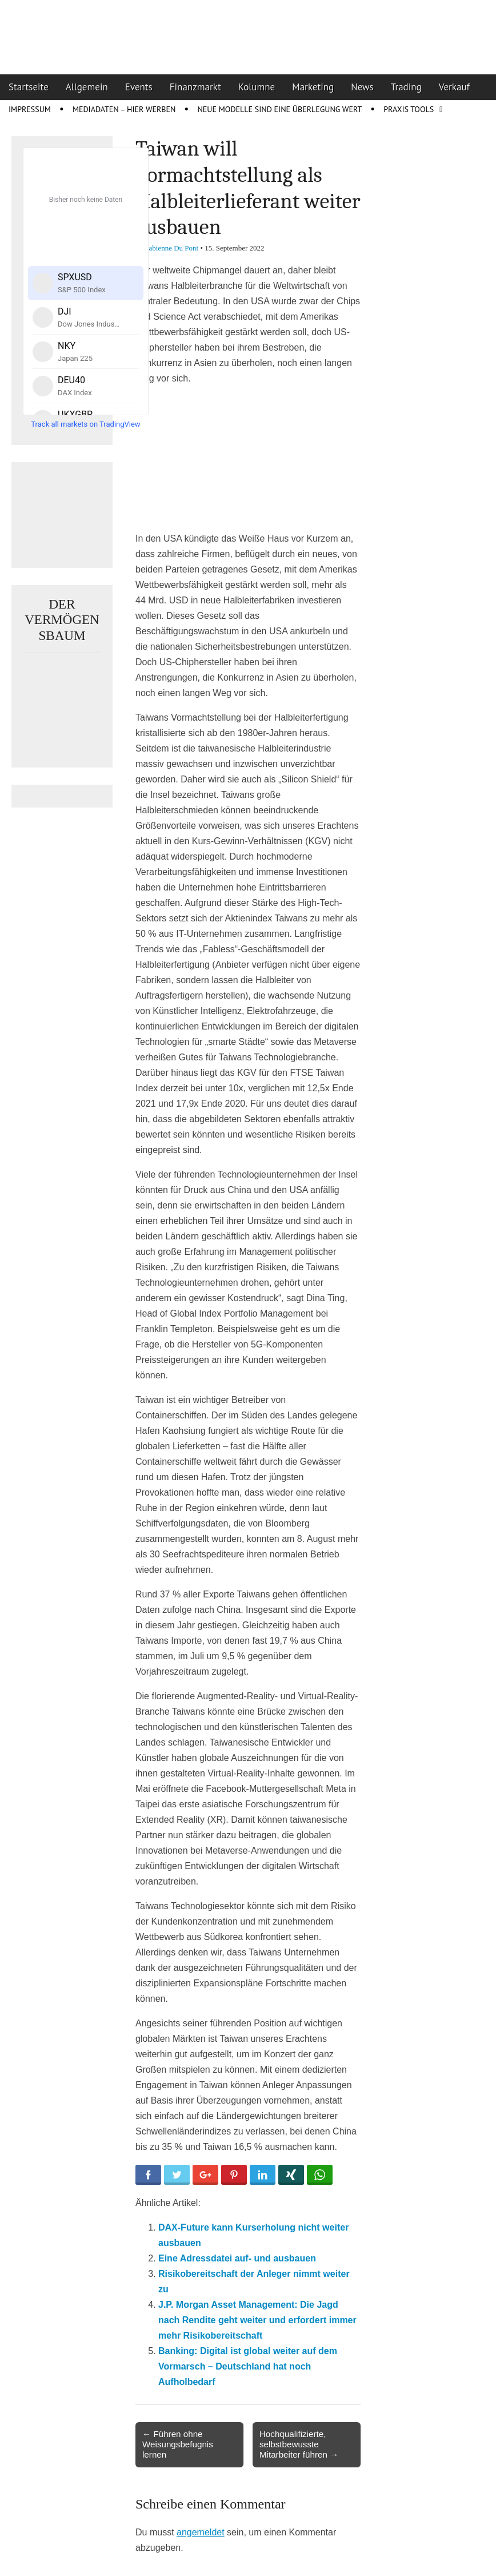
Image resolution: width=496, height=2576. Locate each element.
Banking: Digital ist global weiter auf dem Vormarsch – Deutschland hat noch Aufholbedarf (247, 2366)
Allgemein (87, 87)
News (362, 87)
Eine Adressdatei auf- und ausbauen (237, 2258)
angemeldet (201, 2532)
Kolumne (256, 87)
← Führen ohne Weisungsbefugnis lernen (177, 2444)
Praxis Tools (408, 109)
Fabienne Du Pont (171, 248)
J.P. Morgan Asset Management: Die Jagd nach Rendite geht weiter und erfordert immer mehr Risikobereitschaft (257, 2320)
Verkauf (454, 87)
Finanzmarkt (195, 87)
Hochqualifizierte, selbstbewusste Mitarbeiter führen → (298, 2444)
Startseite (29, 87)
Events (139, 87)
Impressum (30, 109)
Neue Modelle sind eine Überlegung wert (279, 109)
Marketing (313, 87)
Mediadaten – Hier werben (124, 109)
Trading (406, 87)
